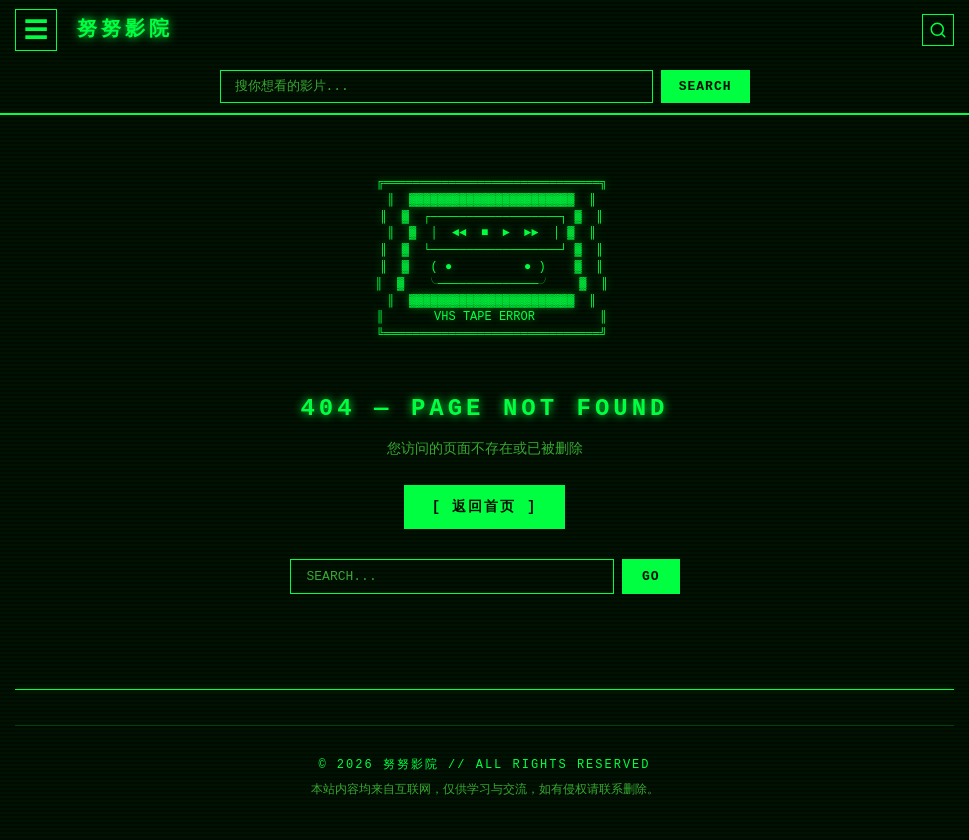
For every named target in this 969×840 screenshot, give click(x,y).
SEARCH (705, 86)
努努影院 (125, 29)
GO (651, 576)
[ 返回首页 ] (485, 507)
